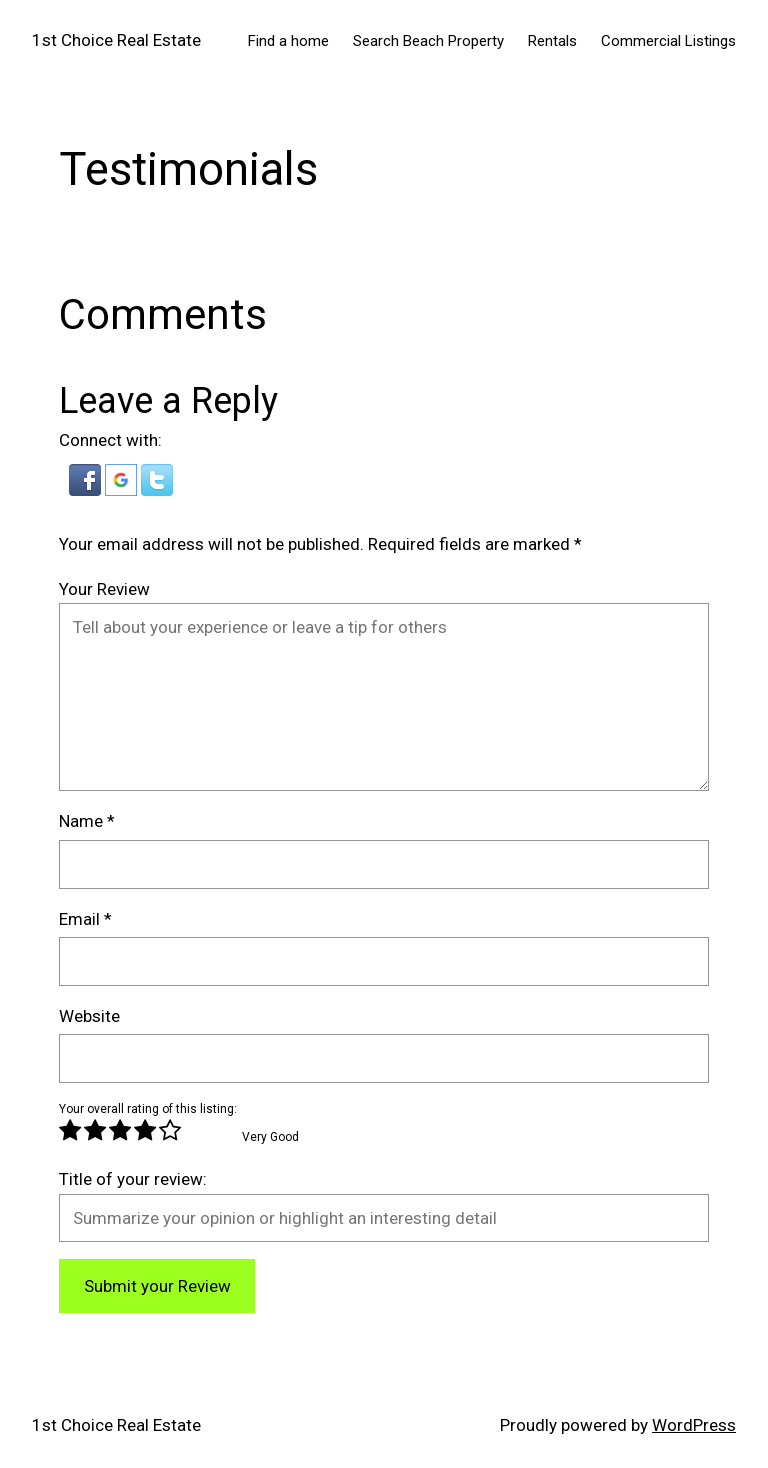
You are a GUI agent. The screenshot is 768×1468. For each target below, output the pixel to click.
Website (89, 1016)
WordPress (694, 1425)
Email (85, 919)
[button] (87, 490)
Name (87, 821)
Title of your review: (133, 1179)
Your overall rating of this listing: (148, 1109)
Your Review (104, 589)
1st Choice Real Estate (116, 40)
